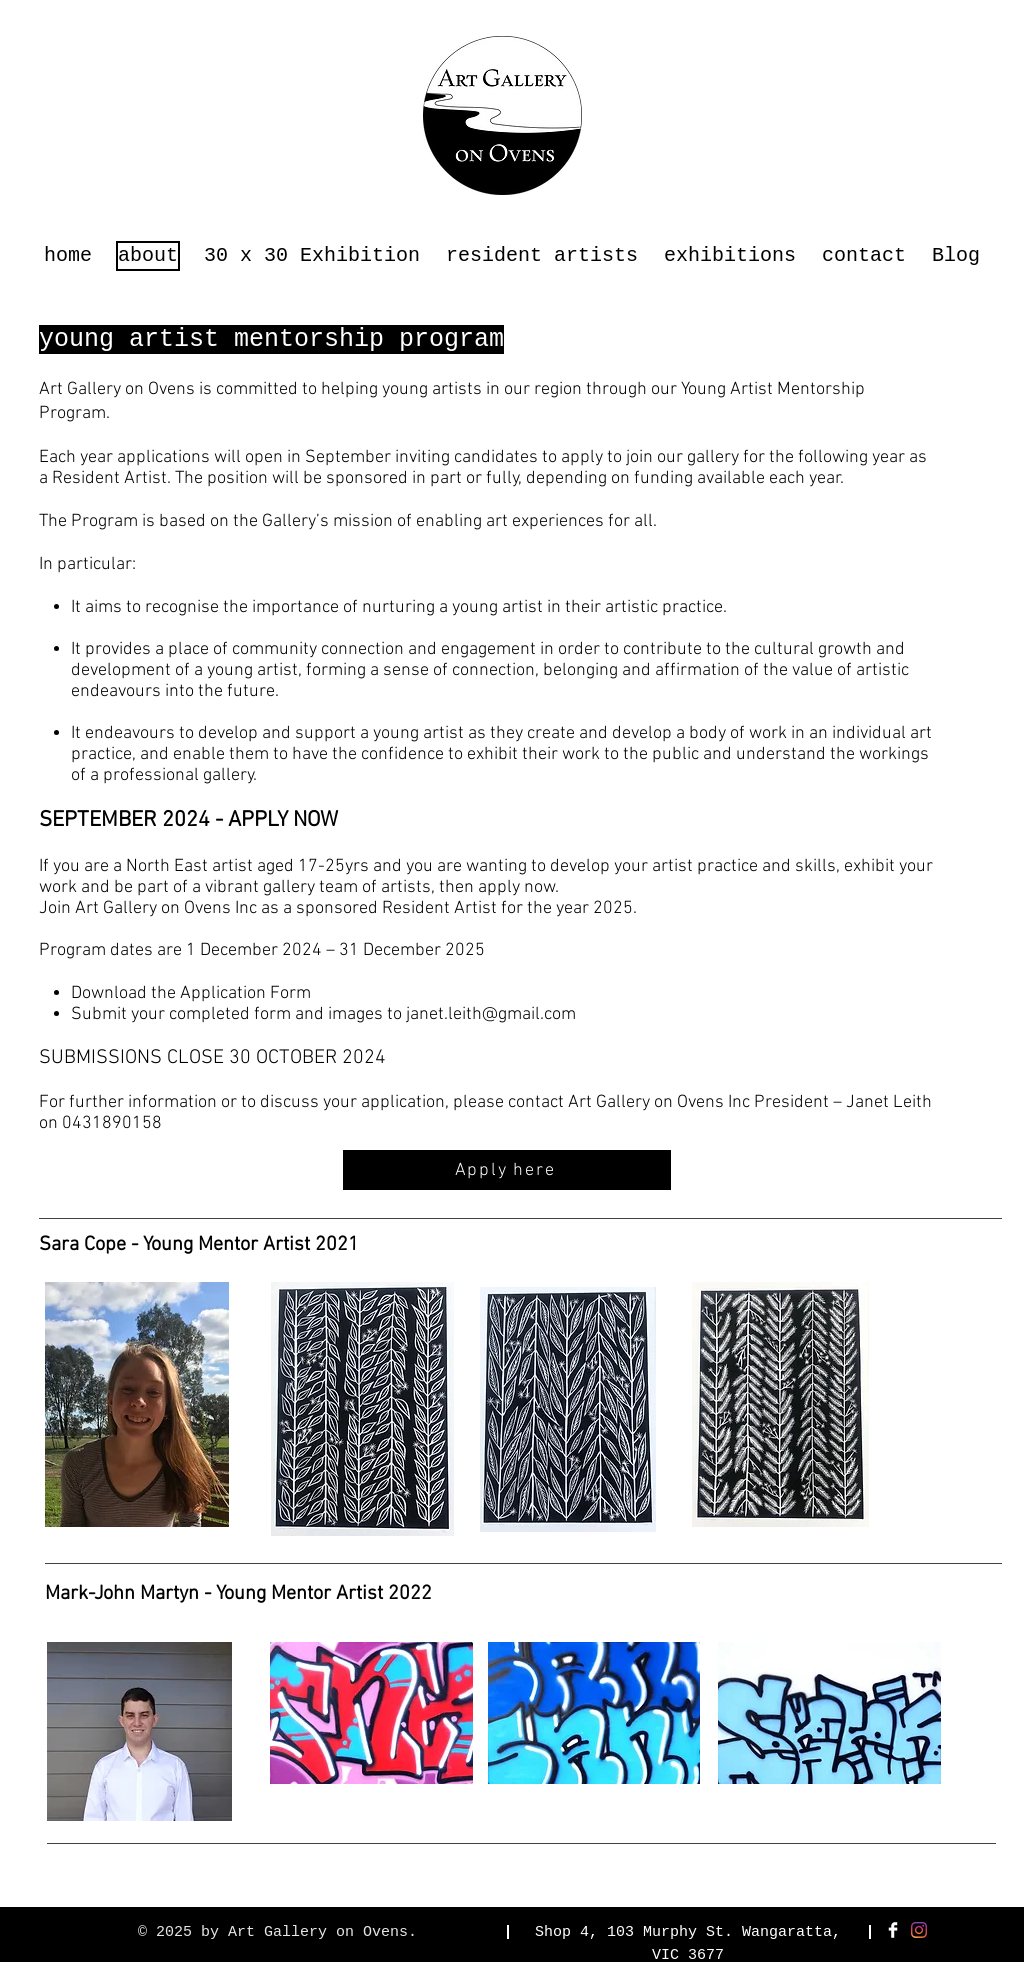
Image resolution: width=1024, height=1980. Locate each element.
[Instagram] (919, 1930)
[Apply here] (507, 1170)
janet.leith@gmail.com (491, 1014)
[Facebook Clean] (893, 1930)
